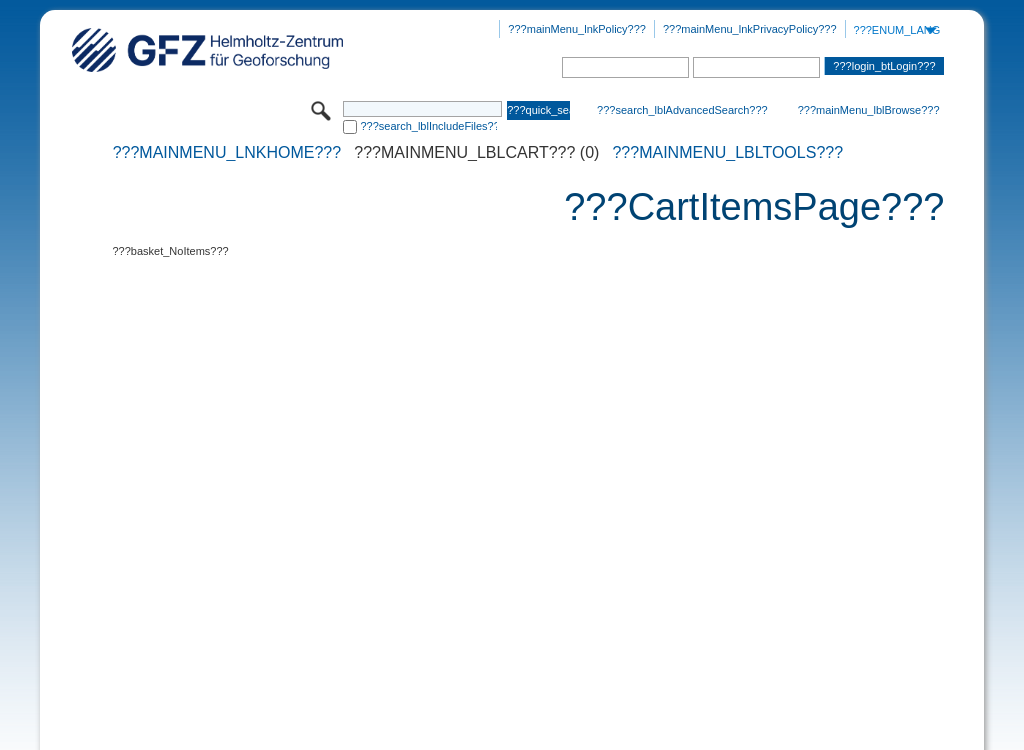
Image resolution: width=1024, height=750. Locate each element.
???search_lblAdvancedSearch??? (682, 110)
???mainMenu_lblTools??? (727, 153)
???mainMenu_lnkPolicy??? (577, 29)
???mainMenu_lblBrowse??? (869, 110)
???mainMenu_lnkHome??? (227, 153)
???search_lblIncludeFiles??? (428, 126)
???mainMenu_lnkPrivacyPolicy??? (750, 29)
